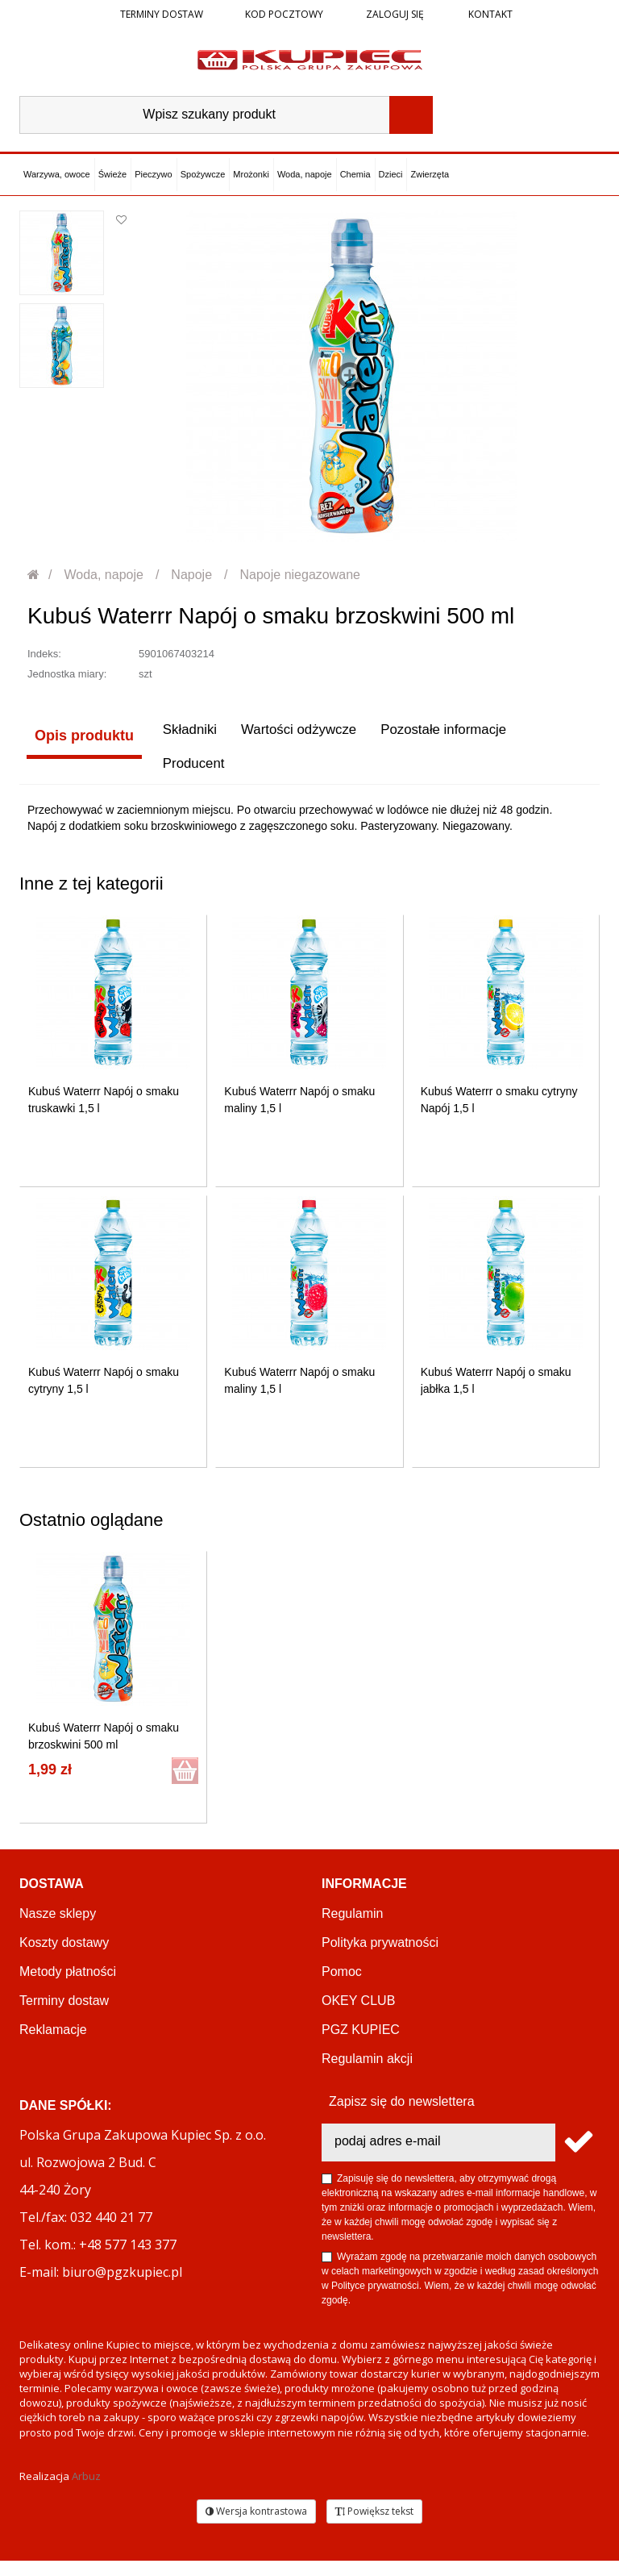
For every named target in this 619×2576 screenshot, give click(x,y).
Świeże (112, 174)
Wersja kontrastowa (256, 2526)
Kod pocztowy (284, 14)
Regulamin (352, 1929)
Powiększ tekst (374, 2526)
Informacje (364, 1899)
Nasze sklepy (57, 1929)
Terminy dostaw (161, 14)
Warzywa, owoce (56, 174)
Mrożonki (251, 174)
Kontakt (489, 14)
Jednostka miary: (66, 674)
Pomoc (342, 1987)
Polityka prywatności (380, 1958)
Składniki (180, 735)
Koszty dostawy (64, 1958)
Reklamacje (53, 2045)
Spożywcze (203, 174)
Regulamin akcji (367, 2074)
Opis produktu (77, 735)
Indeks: (44, 654)
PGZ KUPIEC (361, 2045)
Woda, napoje (304, 174)
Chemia (355, 174)
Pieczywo (153, 174)
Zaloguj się (394, 14)
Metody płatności (67, 1987)
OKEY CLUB (358, 2016)
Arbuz (86, 2491)
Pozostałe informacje (447, 735)
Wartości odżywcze (294, 735)
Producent (60, 777)
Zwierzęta (429, 174)
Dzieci (391, 174)
